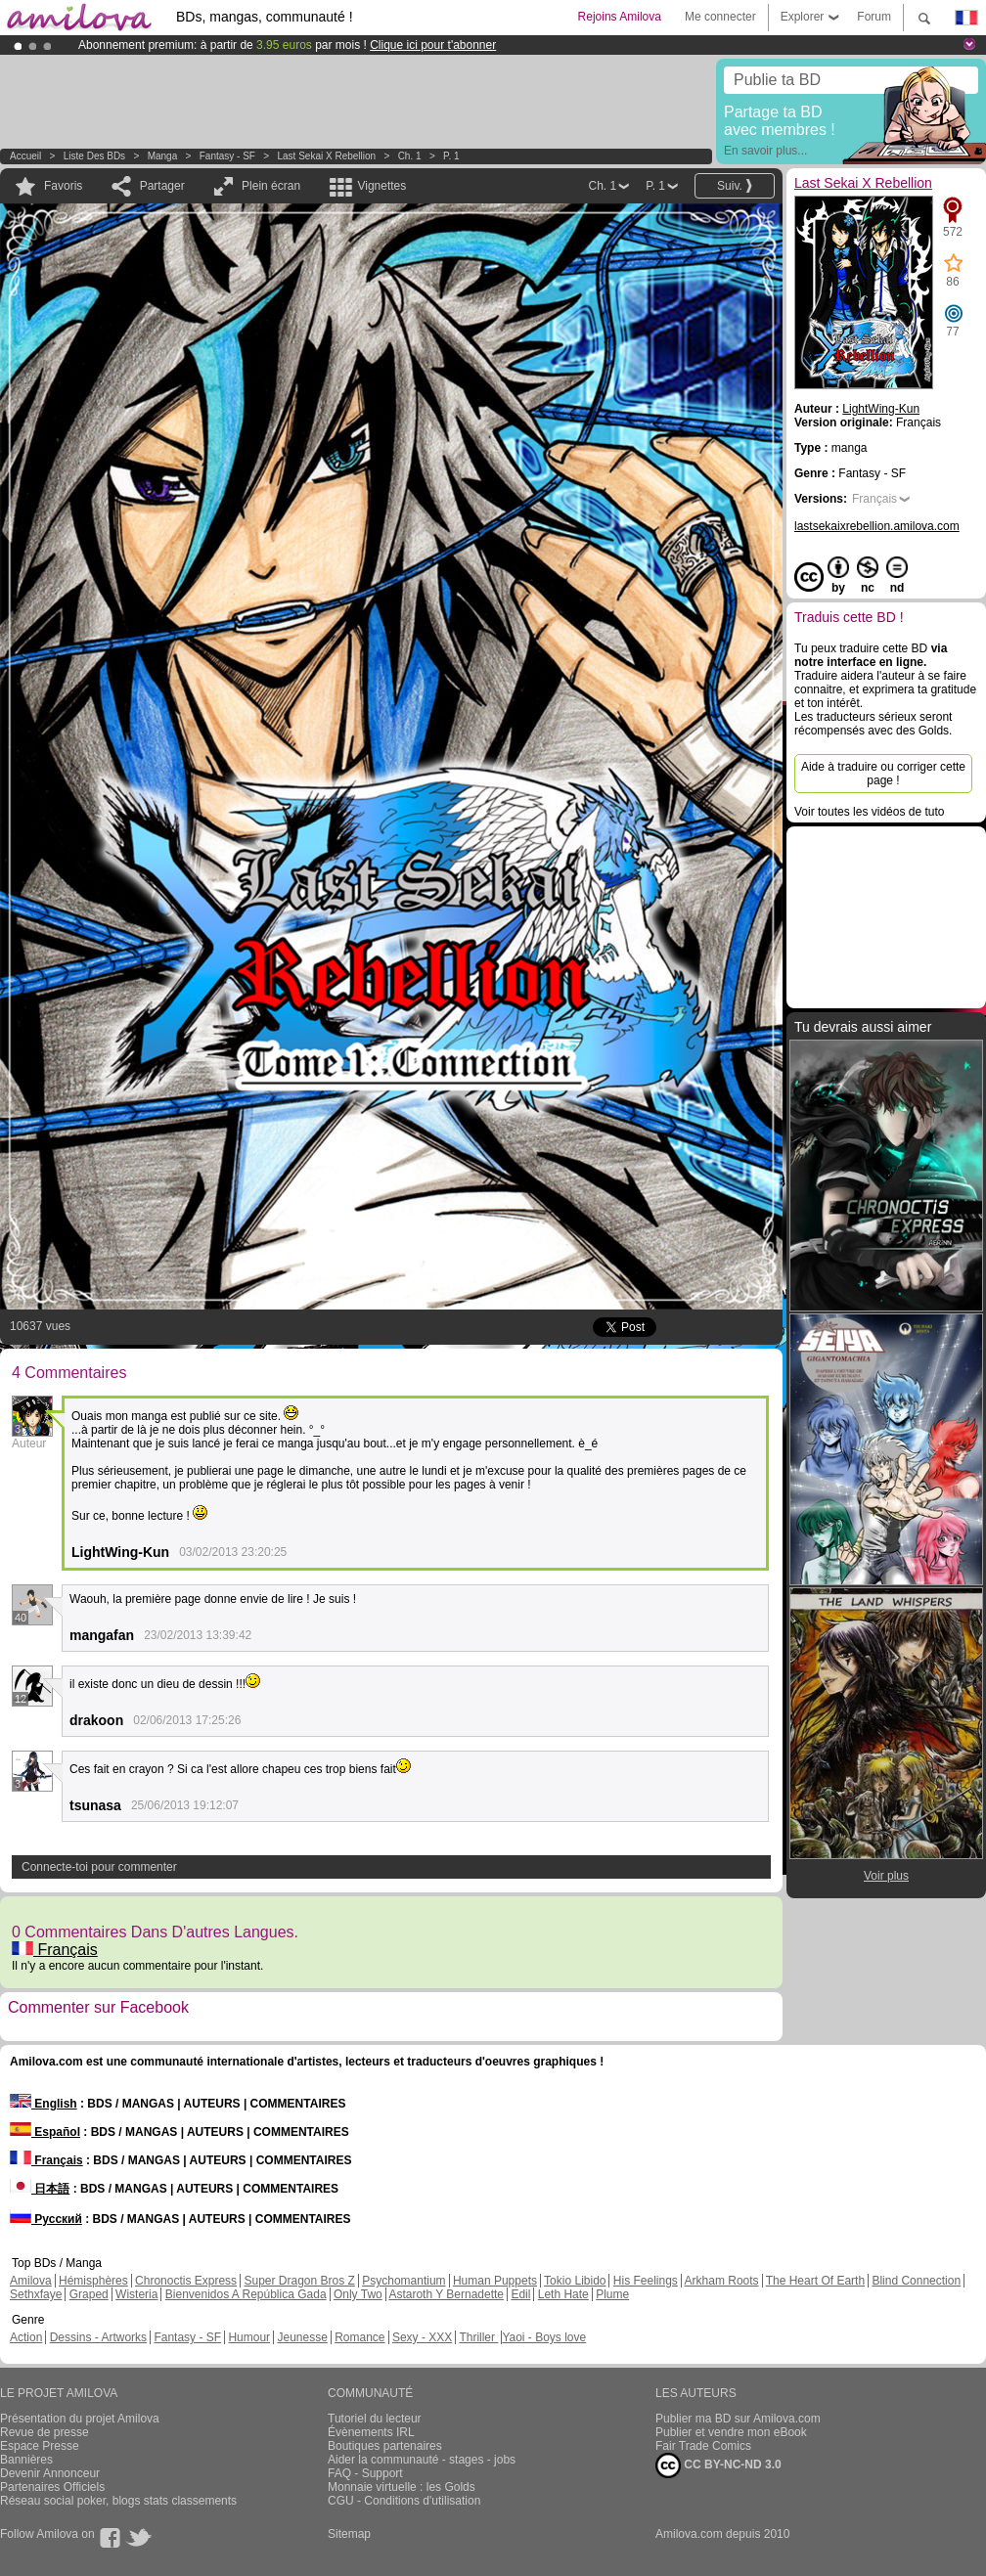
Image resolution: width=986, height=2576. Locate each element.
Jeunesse (302, 2337)
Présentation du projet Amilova (79, 2418)
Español (45, 2132)
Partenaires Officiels (52, 2487)
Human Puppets (495, 2280)
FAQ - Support (365, 2473)
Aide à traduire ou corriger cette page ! (883, 773)
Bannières (26, 2459)
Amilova (31, 2280)
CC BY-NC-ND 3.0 (718, 2465)
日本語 (39, 2189)
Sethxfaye (36, 2294)
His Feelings (645, 2280)
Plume (612, 2294)
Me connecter (720, 16)
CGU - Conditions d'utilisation (404, 2501)
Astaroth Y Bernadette (446, 2294)
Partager (162, 186)
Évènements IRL (371, 2432)
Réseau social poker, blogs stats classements (118, 2501)
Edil (520, 2294)
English (43, 2103)
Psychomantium (403, 2280)
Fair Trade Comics (703, 2446)
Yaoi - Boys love (544, 2337)
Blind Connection (916, 2280)
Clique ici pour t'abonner (433, 45)
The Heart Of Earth (815, 2280)
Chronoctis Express (186, 2280)
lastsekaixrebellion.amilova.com (877, 526)
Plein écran (271, 186)
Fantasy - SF (227, 156)
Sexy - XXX (422, 2337)
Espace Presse (39, 2446)
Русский (46, 2219)
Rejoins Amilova (619, 16)
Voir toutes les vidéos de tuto (869, 812)
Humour (249, 2337)
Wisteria (136, 2294)
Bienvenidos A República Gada (246, 2294)
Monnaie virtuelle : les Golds (401, 2487)
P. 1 (451, 156)
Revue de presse (44, 2432)
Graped (89, 2294)
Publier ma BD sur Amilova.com (738, 2418)
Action (26, 2337)
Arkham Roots (722, 2280)
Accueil (25, 156)
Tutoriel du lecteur (375, 2418)
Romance (359, 2337)
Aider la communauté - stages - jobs (421, 2459)
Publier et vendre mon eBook (731, 2432)
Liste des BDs (94, 156)
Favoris (63, 186)
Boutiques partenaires (385, 2446)
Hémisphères (93, 2280)
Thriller (478, 2337)
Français (55, 1949)
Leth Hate (563, 2294)
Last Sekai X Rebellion (327, 156)
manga (163, 156)
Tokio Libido (574, 2280)
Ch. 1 (410, 156)
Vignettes (381, 186)
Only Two (358, 2294)
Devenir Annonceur (50, 2473)
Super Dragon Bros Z (299, 2280)
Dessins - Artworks (98, 2337)
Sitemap (349, 2534)
